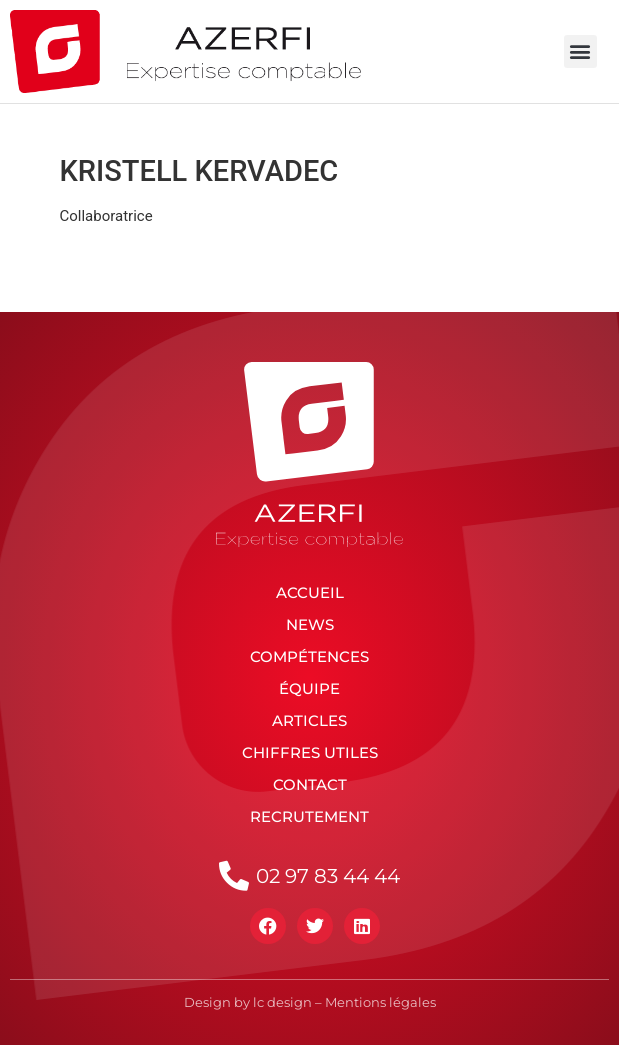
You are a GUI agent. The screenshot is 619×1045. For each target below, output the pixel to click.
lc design (282, 1002)
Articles (309, 720)
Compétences (309, 656)
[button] (580, 51)
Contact (310, 784)
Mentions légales (380, 1002)
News (310, 624)
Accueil (310, 592)
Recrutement (309, 816)
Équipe (309, 688)
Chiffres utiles (310, 752)
